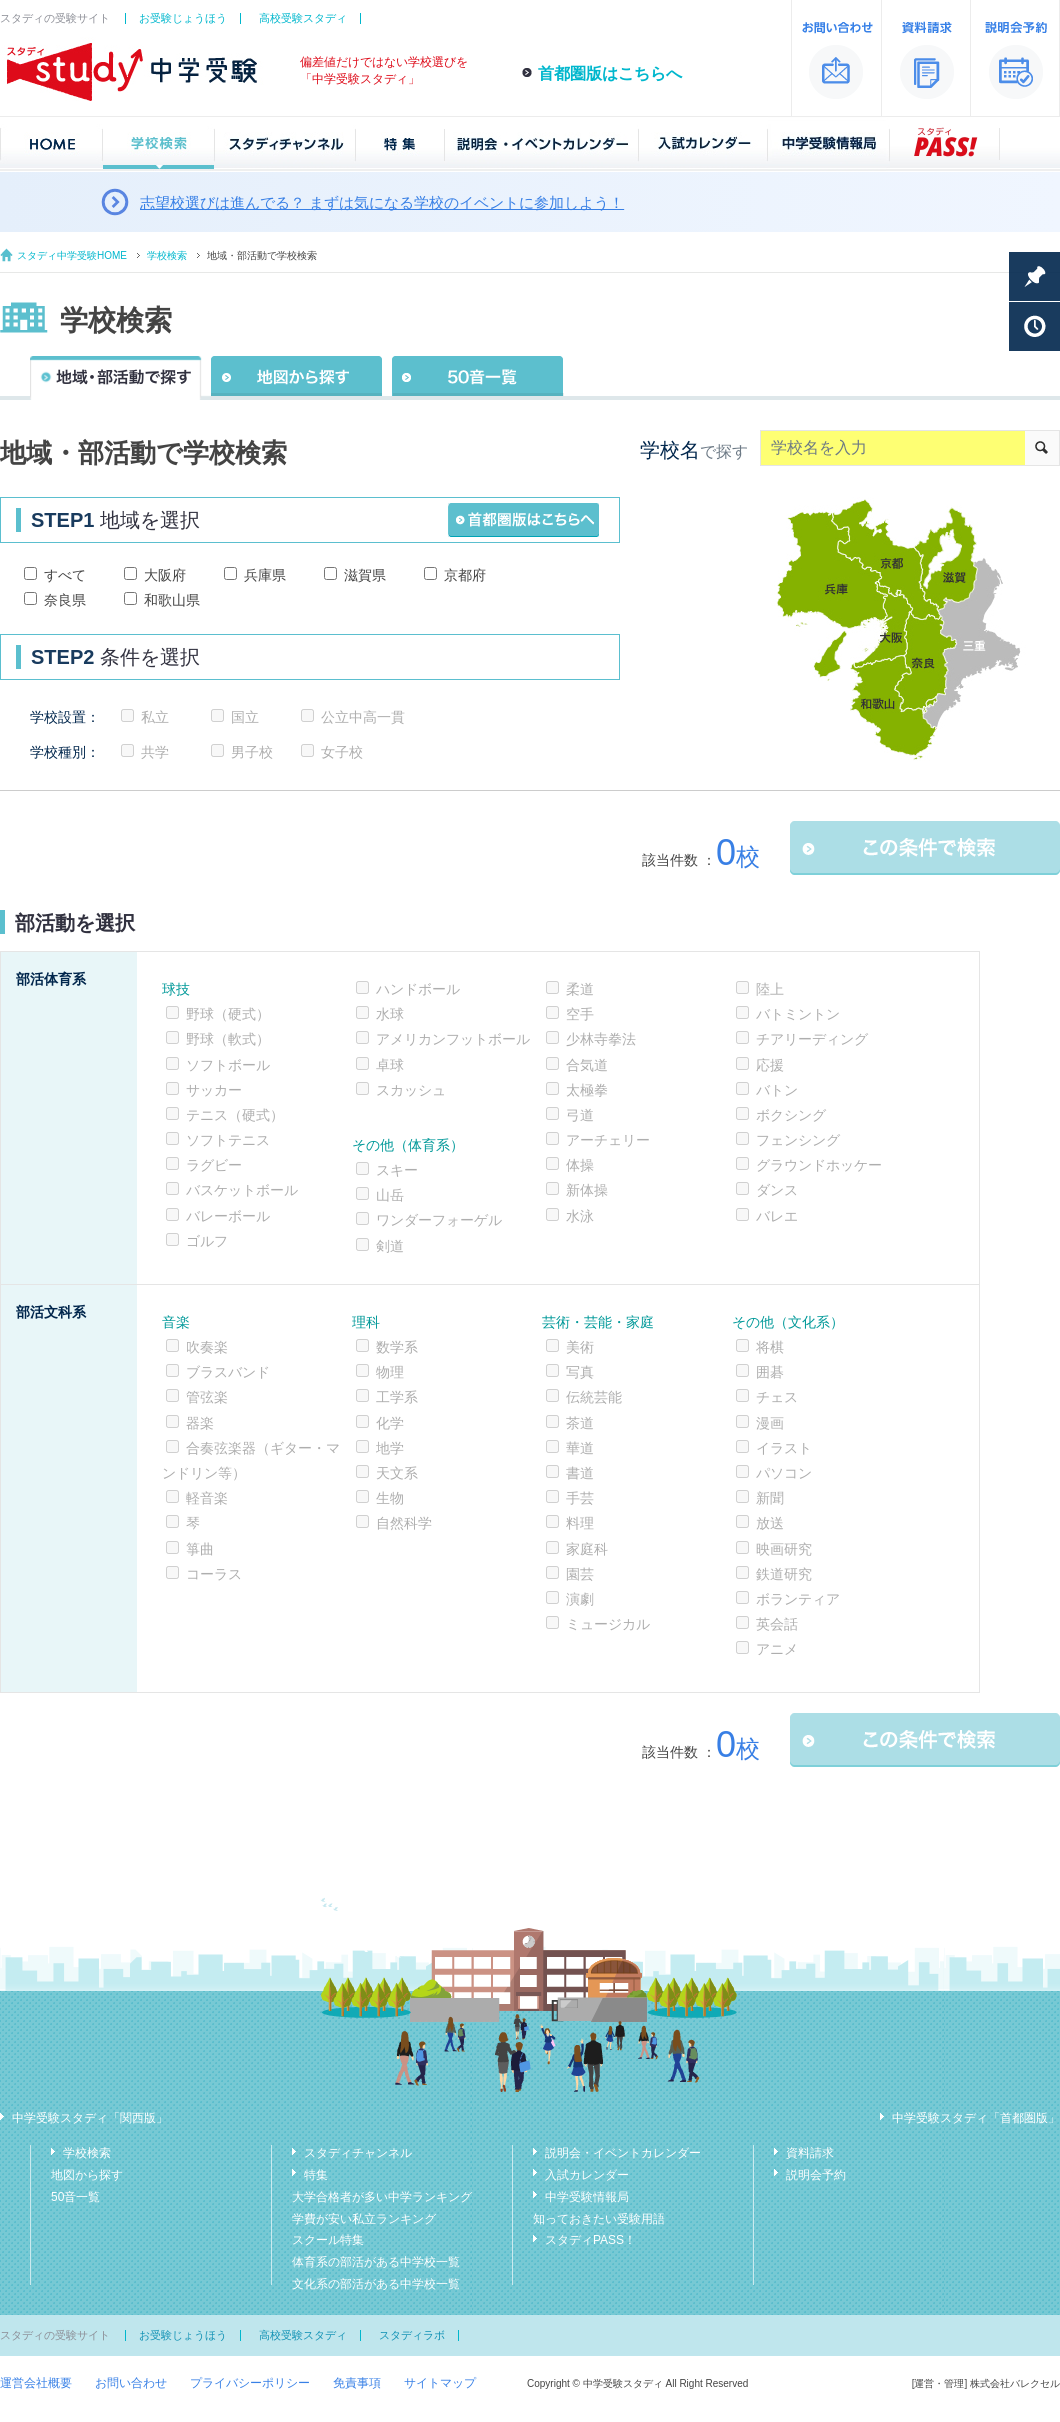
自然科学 (404, 1523)
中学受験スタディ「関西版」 (90, 2118)
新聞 (770, 1498)
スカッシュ (411, 1090)
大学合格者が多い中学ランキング (382, 2197)
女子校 (342, 752)
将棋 (770, 1347)
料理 (580, 1523)
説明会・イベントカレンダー (623, 2153)
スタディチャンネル (358, 2153)
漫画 (770, 1423)
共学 (155, 752)
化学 (390, 1423)
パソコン (784, 1473)
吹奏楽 (207, 1347)
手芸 (580, 1498)
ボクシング (791, 1115)
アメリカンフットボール (453, 1039)
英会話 (777, 1624)
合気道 (587, 1065)
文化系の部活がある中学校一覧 (376, 2284)
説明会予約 (816, 2175)
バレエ (777, 1216)
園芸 (580, 1574)
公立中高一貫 (363, 717)
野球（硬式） (228, 1014)
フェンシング (798, 1140)
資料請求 (810, 2153)
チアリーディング (812, 1039)
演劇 (580, 1599)
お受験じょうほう (183, 18)
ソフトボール (228, 1065)
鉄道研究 (784, 1574)
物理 (390, 1372)
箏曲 (200, 1549)
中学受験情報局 (587, 2197)
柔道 (580, 989)
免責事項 (357, 2383)
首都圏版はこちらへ (610, 73)
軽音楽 (207, 1498)
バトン (777, 1090)
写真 (580, 1372)
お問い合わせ (131, 2383)
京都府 (465, 575)
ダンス (777, 1190)
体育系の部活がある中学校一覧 (376, 2262)
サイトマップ (440, 2383)
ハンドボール (418, 989)
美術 (580, 1347)
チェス (777, 1397)
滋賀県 (365, 575)
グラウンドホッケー (819, 1165)
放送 (770, 1523)
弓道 (580, 1115)
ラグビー (214, 1165)
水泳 (580, 1216)
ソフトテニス (228, 1140)
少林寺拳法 (601, 1039)
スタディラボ (412, 2335)
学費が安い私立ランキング (364, 2219)
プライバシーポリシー (250, 2383)
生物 (390, 1498)
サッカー (214, 1090)
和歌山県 (172, 600)
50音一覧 (75, 2197)
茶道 (580, 1423)
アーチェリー (608, 1140)
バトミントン (798, 1014)
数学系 (397, 1347)
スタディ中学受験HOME (72, 255)
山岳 (390, 1195)
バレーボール (228, 1216)
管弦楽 (207, 1397)
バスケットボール (242, 1190)
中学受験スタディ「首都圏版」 (976, 2118)
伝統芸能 (594, 1397)
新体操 (587, 1190)
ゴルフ (207, 1241)
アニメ (777, 1649)
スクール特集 (328, 2240)
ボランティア (798, 1599)
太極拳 (587, 1090)
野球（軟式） (228, 1039)
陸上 (770, 989)
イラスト (784, 1448)
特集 (316, 2175)
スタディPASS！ (590, 2240)
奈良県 (65, 600)
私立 (155, 717)
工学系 (397, 1397)
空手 (580, 1014)
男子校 (252, 752)
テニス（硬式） (235, 1115)
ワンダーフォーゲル (439, 1220)
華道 (580, 1448)
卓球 (390, 1065)
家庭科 (587, 1549)
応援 (770, 1065)
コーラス (214, 1574)
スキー (397, 1170)
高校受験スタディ (303, 18)
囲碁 (770, 1372)
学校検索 (167, 255)
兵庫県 (265, 575)
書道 (580, 1473)
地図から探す (87, 2175)
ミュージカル (608, 1624)
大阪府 (165, 575)
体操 (580, 1165)
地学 (390, 1448)
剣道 (390, 1246)
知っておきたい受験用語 (599, 2219)
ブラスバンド (228, 1372)
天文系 (397, 1473)
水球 (390, 1014)
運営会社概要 (36, 2383)
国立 (245, 717)
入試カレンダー (587, 2175)
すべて (65, 575)
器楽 (200, 1423)
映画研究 (784, 1549)
